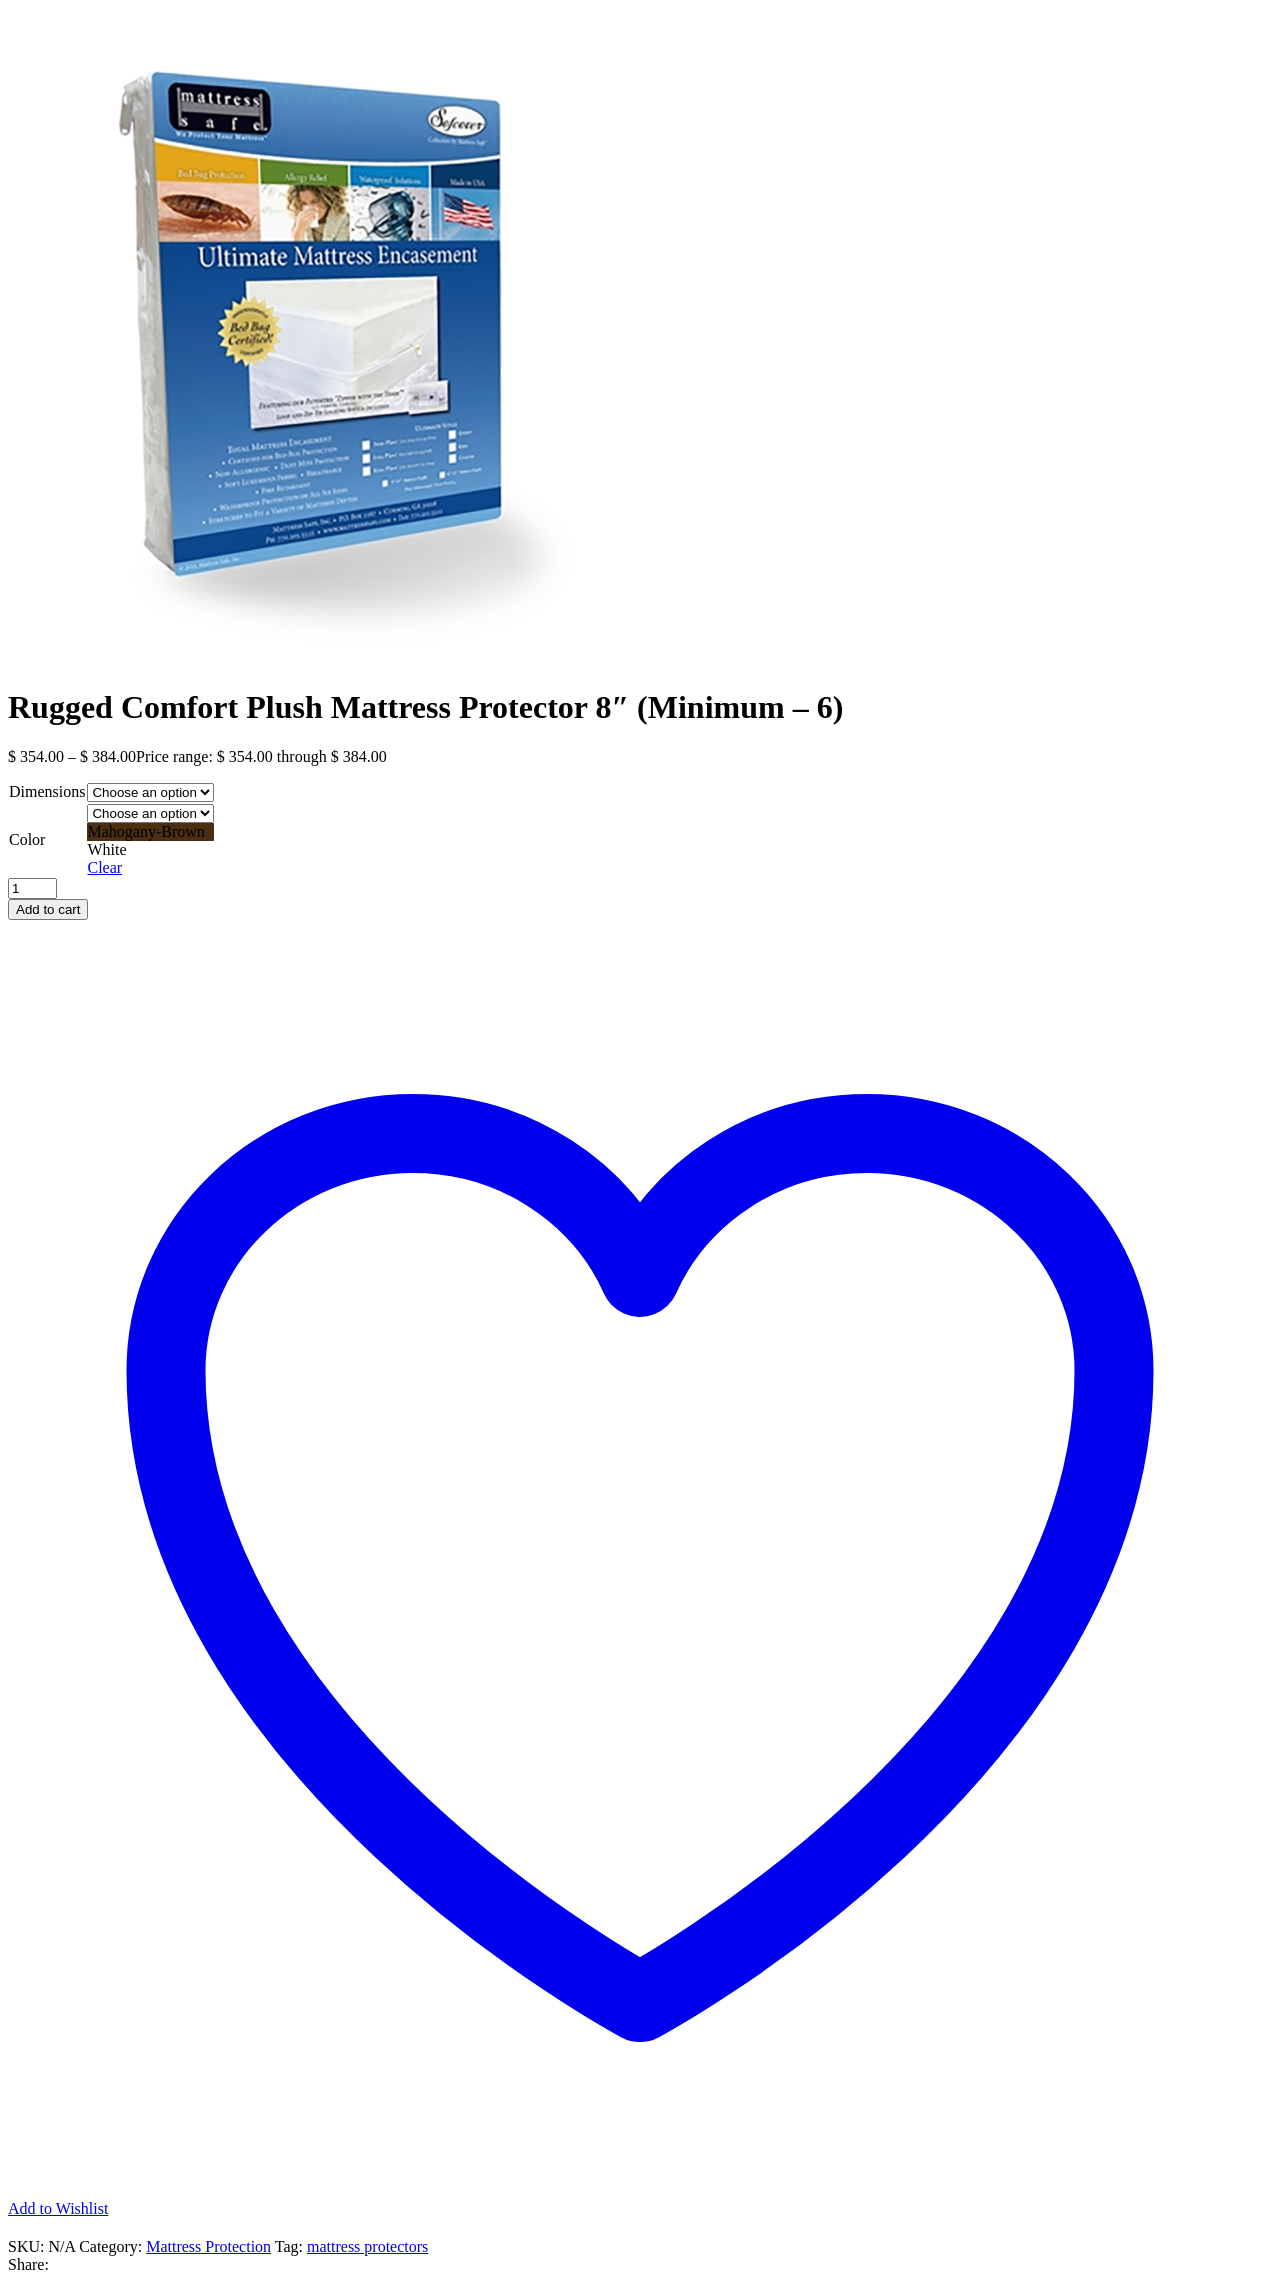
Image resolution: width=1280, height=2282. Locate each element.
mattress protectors (367, 2246)
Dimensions (47, 791)
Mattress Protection (208, 2246)
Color (27, 839)
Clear (104, 867)
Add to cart (48, 909)
